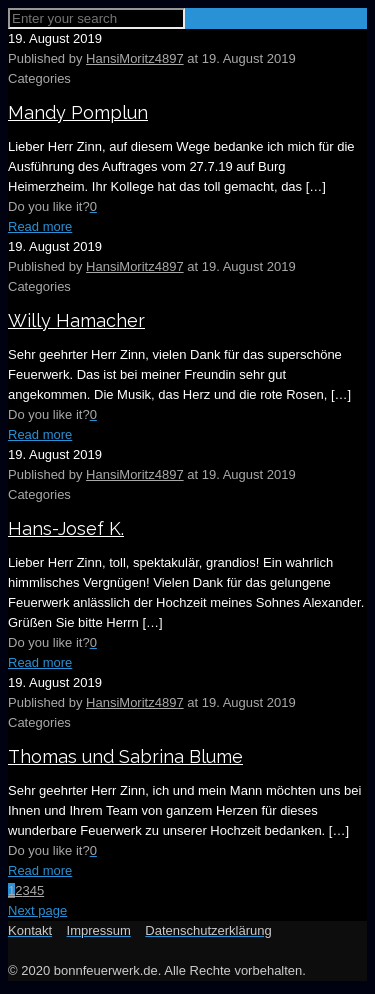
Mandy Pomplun (78, 112)
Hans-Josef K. (66, 528)
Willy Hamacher (76, 320)
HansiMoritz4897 (135, 58)
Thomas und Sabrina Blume (125, 756)
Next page (37, 910)
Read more (40, 226)
